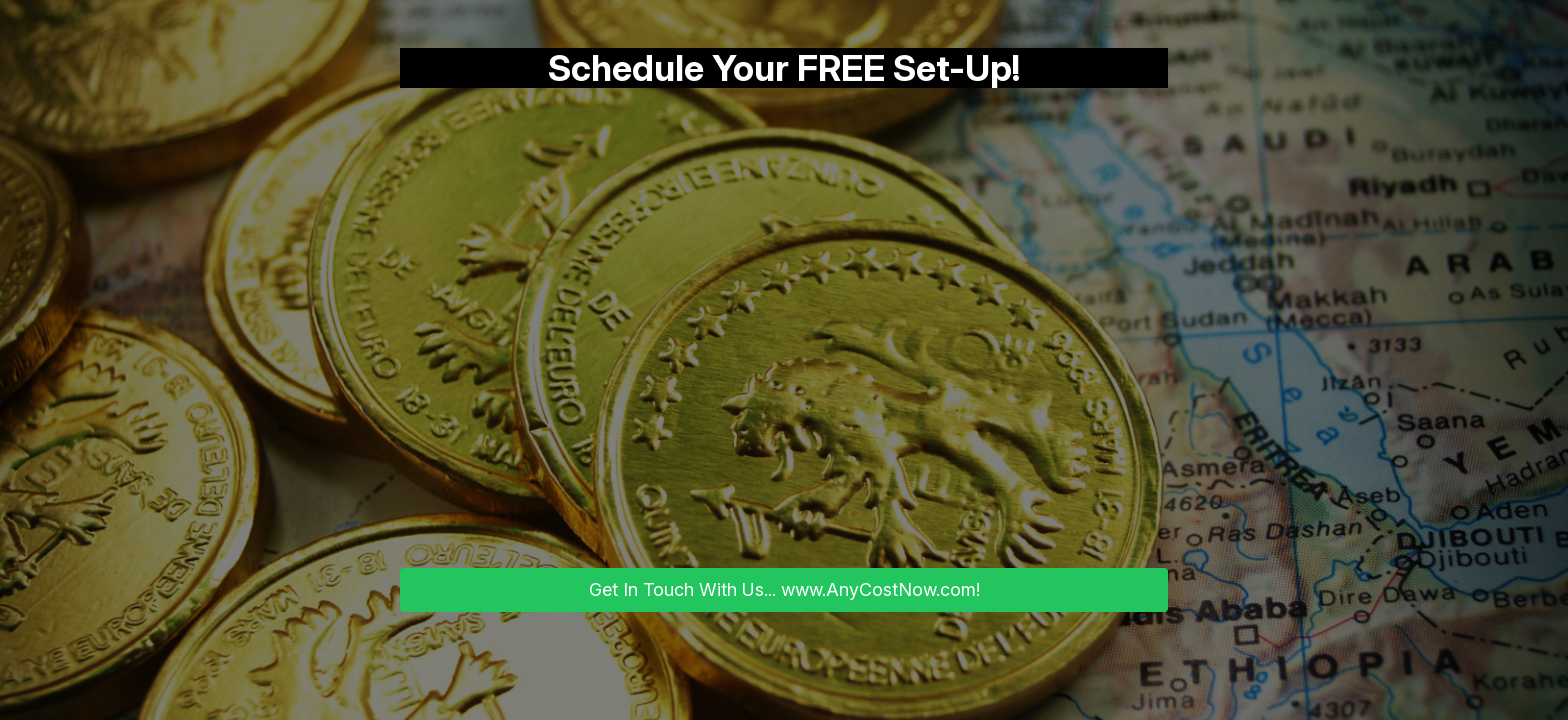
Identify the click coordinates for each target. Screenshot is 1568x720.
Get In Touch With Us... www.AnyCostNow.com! (784, 589)
